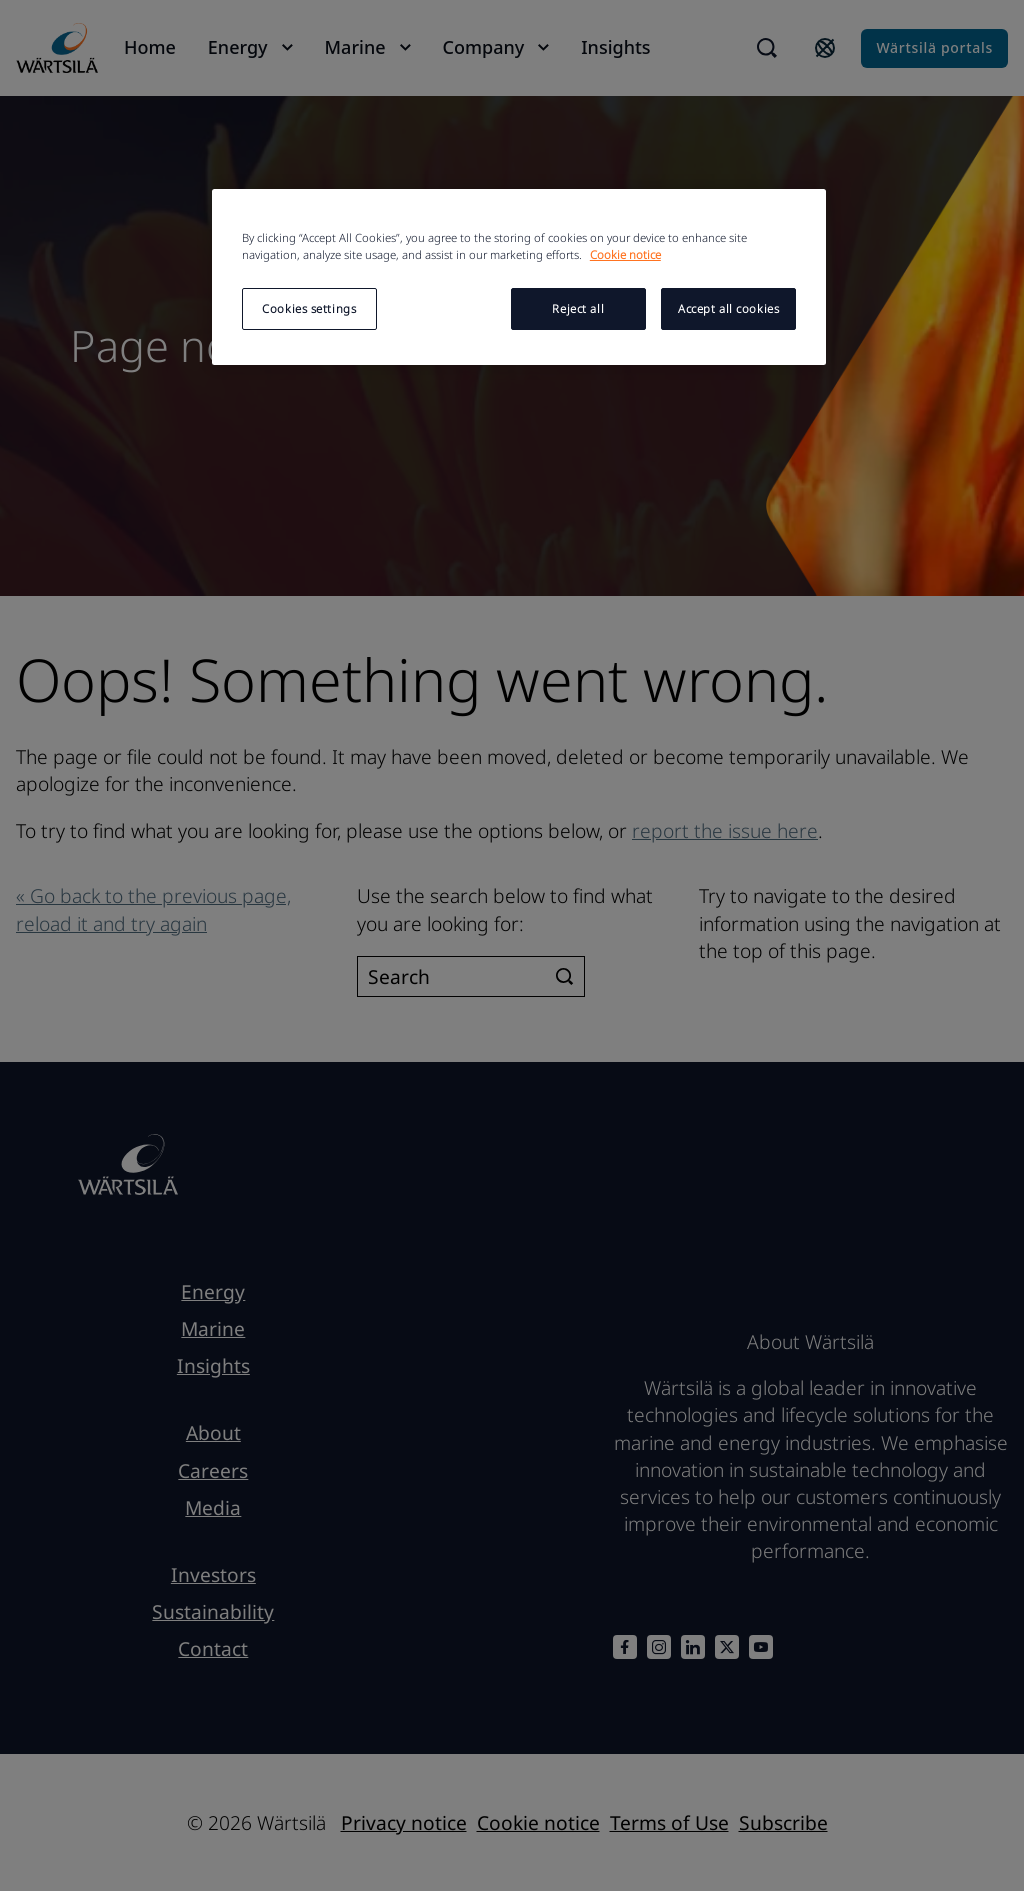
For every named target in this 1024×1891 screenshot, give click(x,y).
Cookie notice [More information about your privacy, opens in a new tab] (625, 254)
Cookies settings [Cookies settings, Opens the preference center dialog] (309, 308)
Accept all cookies (728, 308)
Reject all (578, 308)
